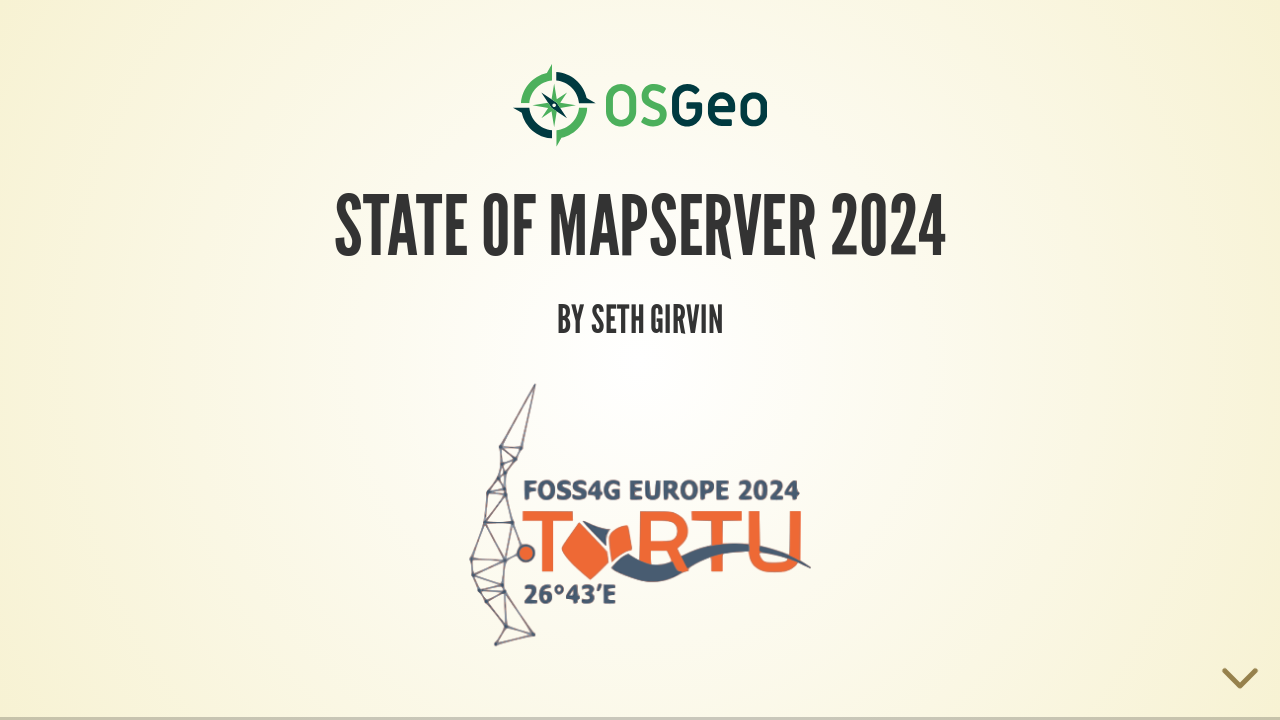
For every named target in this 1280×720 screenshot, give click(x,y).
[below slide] (1240, 682)
